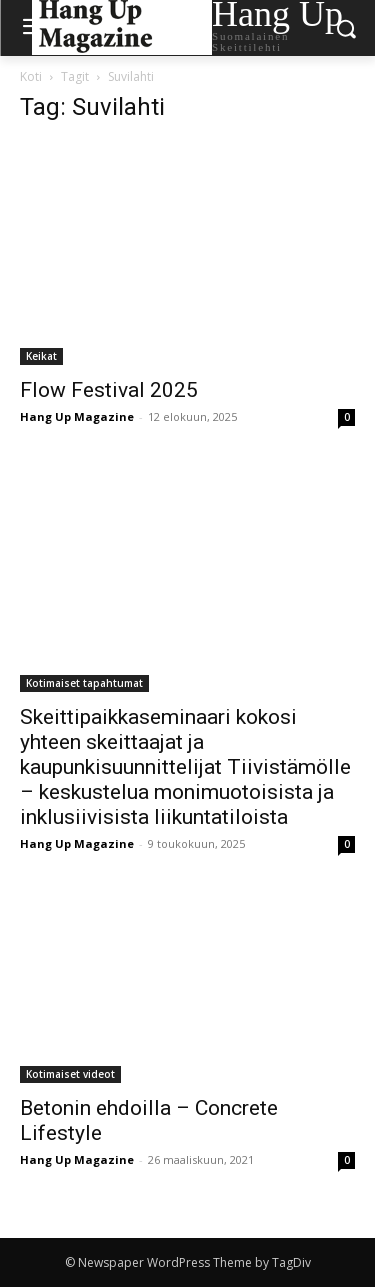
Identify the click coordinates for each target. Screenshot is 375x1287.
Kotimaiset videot (70, 1074)
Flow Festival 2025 (109, 390)
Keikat (41, 356)
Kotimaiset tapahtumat (84, 683)
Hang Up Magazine (77, 416)
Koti (31, 76)
